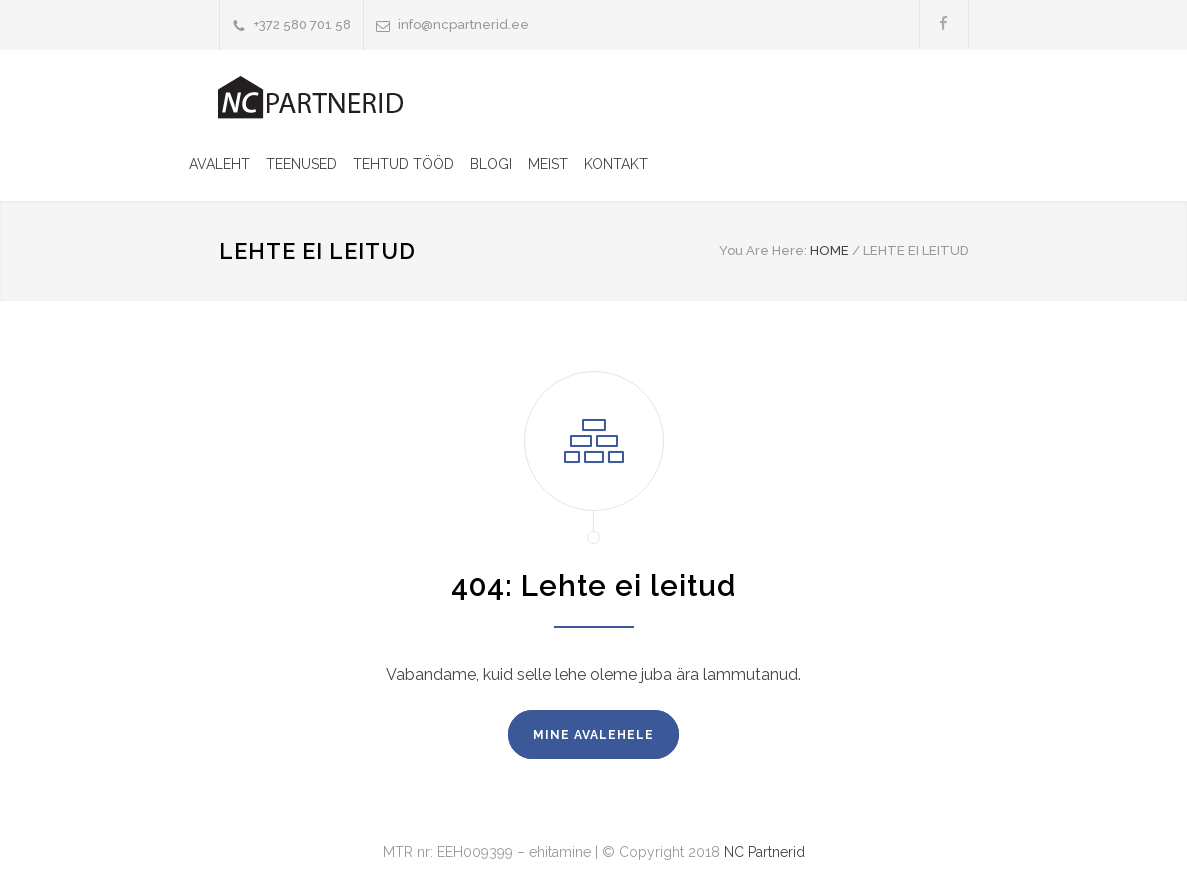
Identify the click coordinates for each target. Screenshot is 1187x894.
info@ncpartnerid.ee (463, 24)
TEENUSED (301, 164)
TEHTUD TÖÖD (403, 164)
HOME (829, 250)
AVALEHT (219, 164)
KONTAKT (616, 164)
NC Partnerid (764, 852)
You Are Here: (763, 250)
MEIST (548, 164)
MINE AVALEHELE (593, 735)
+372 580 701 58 (302, 24)
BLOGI (491, 164)
